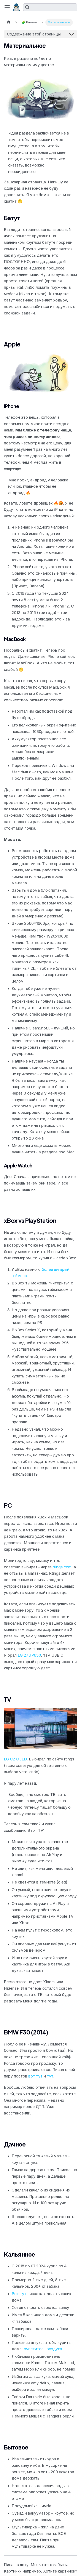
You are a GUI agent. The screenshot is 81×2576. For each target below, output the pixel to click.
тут (50, 2076)
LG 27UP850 (29, 1655)
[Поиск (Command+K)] (50, 7)
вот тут (35, 2076)
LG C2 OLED (15, 1759)
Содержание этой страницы (34, 34)
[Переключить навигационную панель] (7, 7)
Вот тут (19, 2293)
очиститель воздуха (43, 2349)
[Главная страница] (8, 22)
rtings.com (62, 1567)
